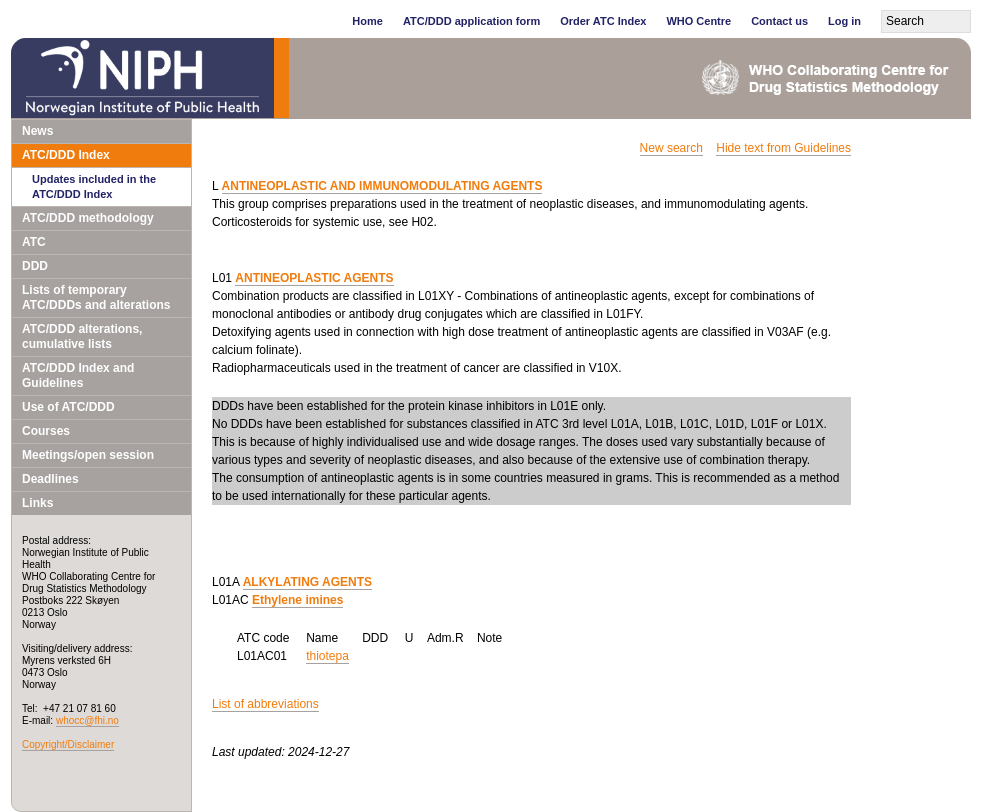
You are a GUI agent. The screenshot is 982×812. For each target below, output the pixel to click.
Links (37, 503)
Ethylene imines (297, 600)
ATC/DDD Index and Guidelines (78, 375)
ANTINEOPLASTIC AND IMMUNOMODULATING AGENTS (382, 186)
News (37, 131)
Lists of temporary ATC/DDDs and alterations (96, 297)
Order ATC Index (603, 21)
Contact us (779, 21)
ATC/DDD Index (66, 155)
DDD (35, 266)
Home (367, 21)
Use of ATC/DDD (68, 407)
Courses (46, 431)
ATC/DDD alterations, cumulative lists (82, 336)
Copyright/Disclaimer (68, 744)
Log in (844, 21)
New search (671, 148)
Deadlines (50, 479)
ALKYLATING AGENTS (307, 582)
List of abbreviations (265, 704)
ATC (34, 242)
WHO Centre (698, 21)
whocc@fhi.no (87, 720)
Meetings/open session (88, 455)
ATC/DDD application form (471, 21)
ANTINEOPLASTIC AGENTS (314, 278)
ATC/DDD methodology (88, 218)
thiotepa (327, 656)
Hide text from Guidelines (783, 148)
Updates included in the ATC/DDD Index (94, 186)
